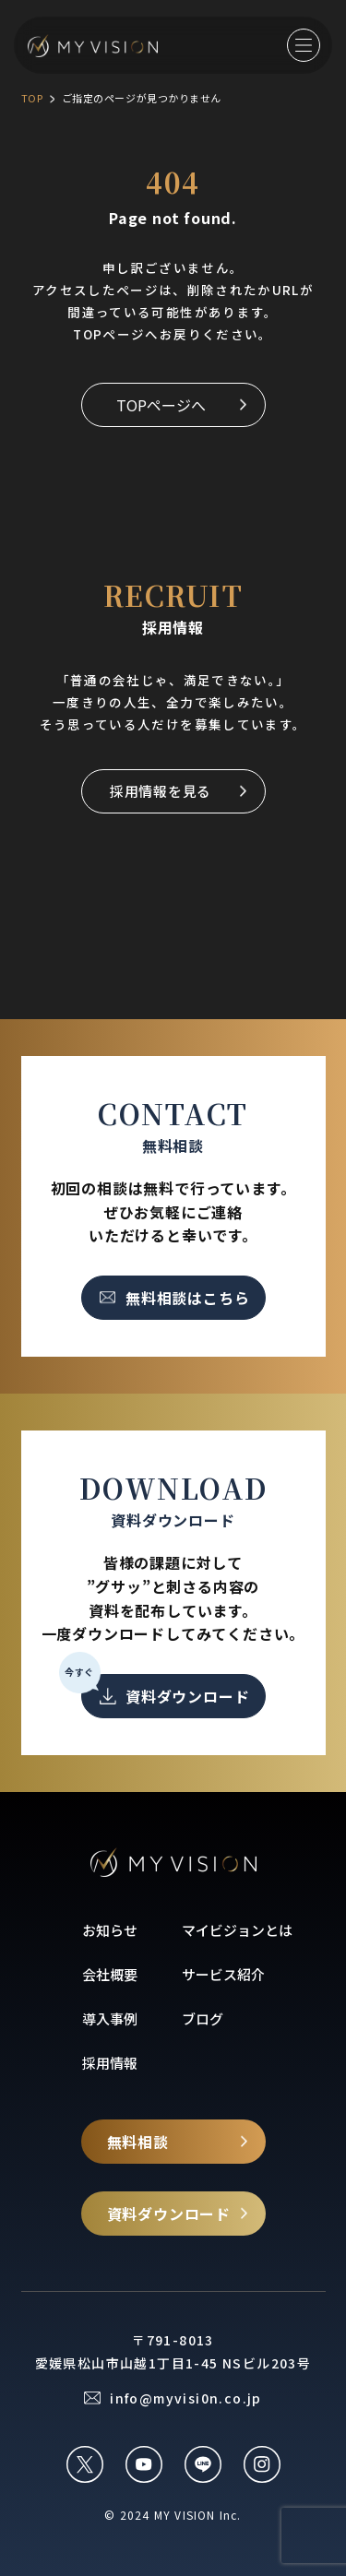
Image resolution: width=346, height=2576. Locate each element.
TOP (32, 97)
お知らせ (109, 1930)
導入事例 (109, 2018)
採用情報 (109, 2062)
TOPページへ (161, 405)
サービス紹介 (223, 1974)
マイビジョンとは (237, 1930)
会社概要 (109, 1974)
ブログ (202, 2018)
